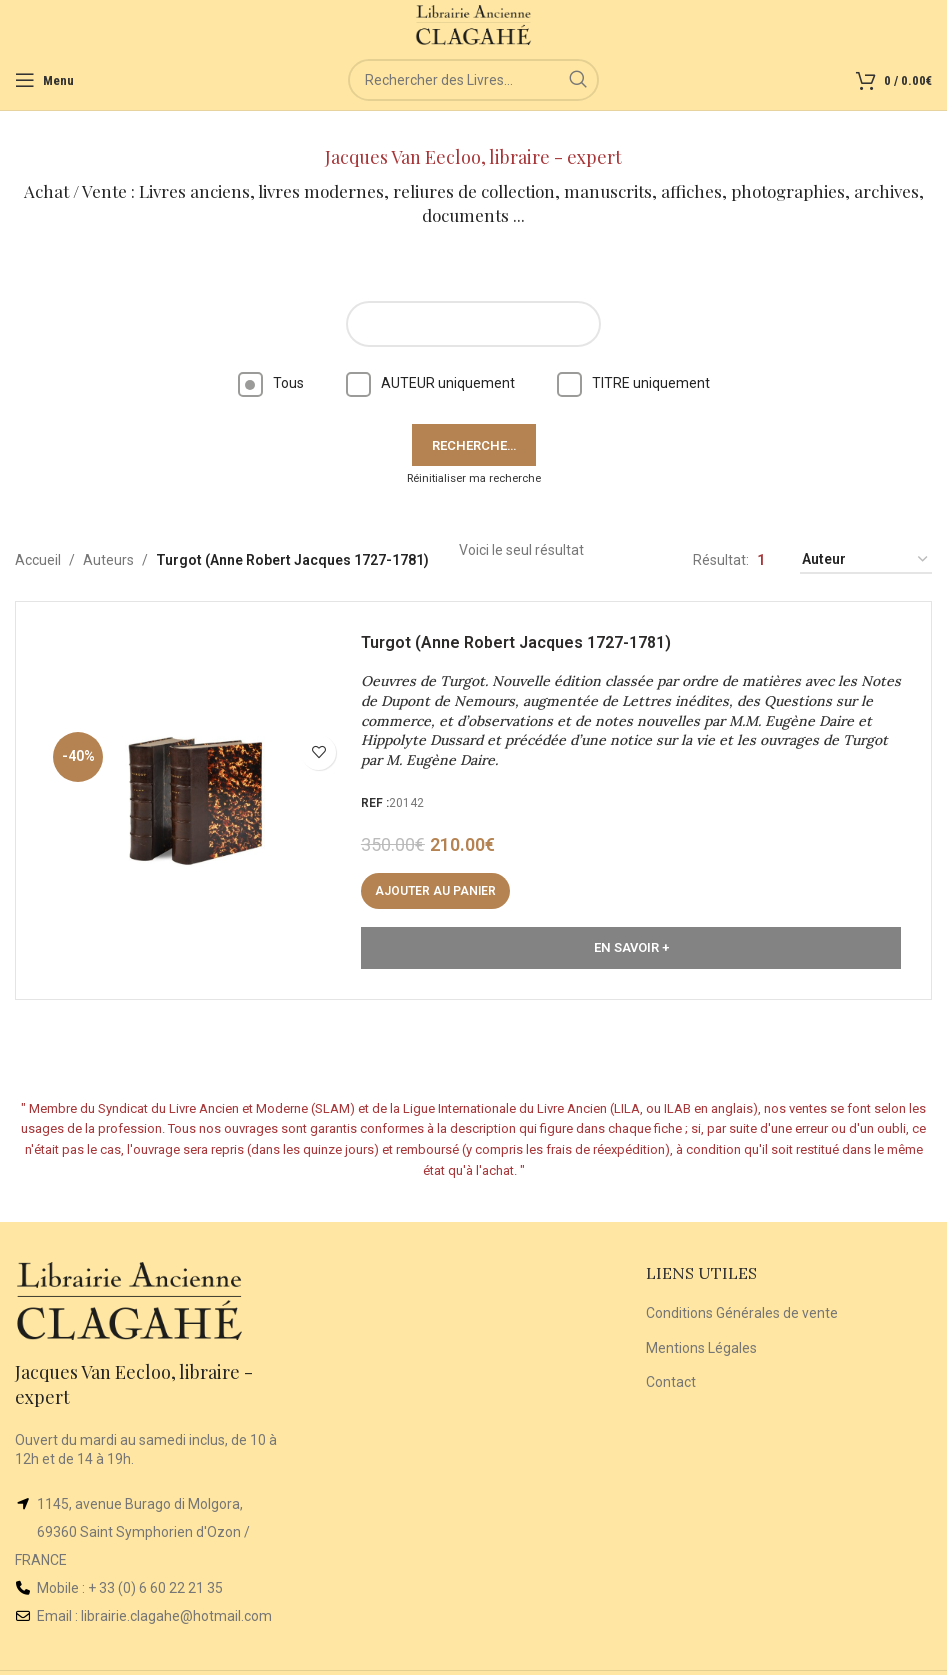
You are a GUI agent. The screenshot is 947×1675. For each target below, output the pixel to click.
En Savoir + (631, 947)
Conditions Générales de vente (742, 1313)
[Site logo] (473, 24)
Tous (271, 383)
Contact (671, 1382)
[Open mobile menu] (44, 80)
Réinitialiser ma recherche (474, 478)
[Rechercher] (473, 80)
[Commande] (866, 560)
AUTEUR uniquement (430, 383)
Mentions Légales (701, 1348)
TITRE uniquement (633, 383)
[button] (435, 891)
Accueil (38, 560)
